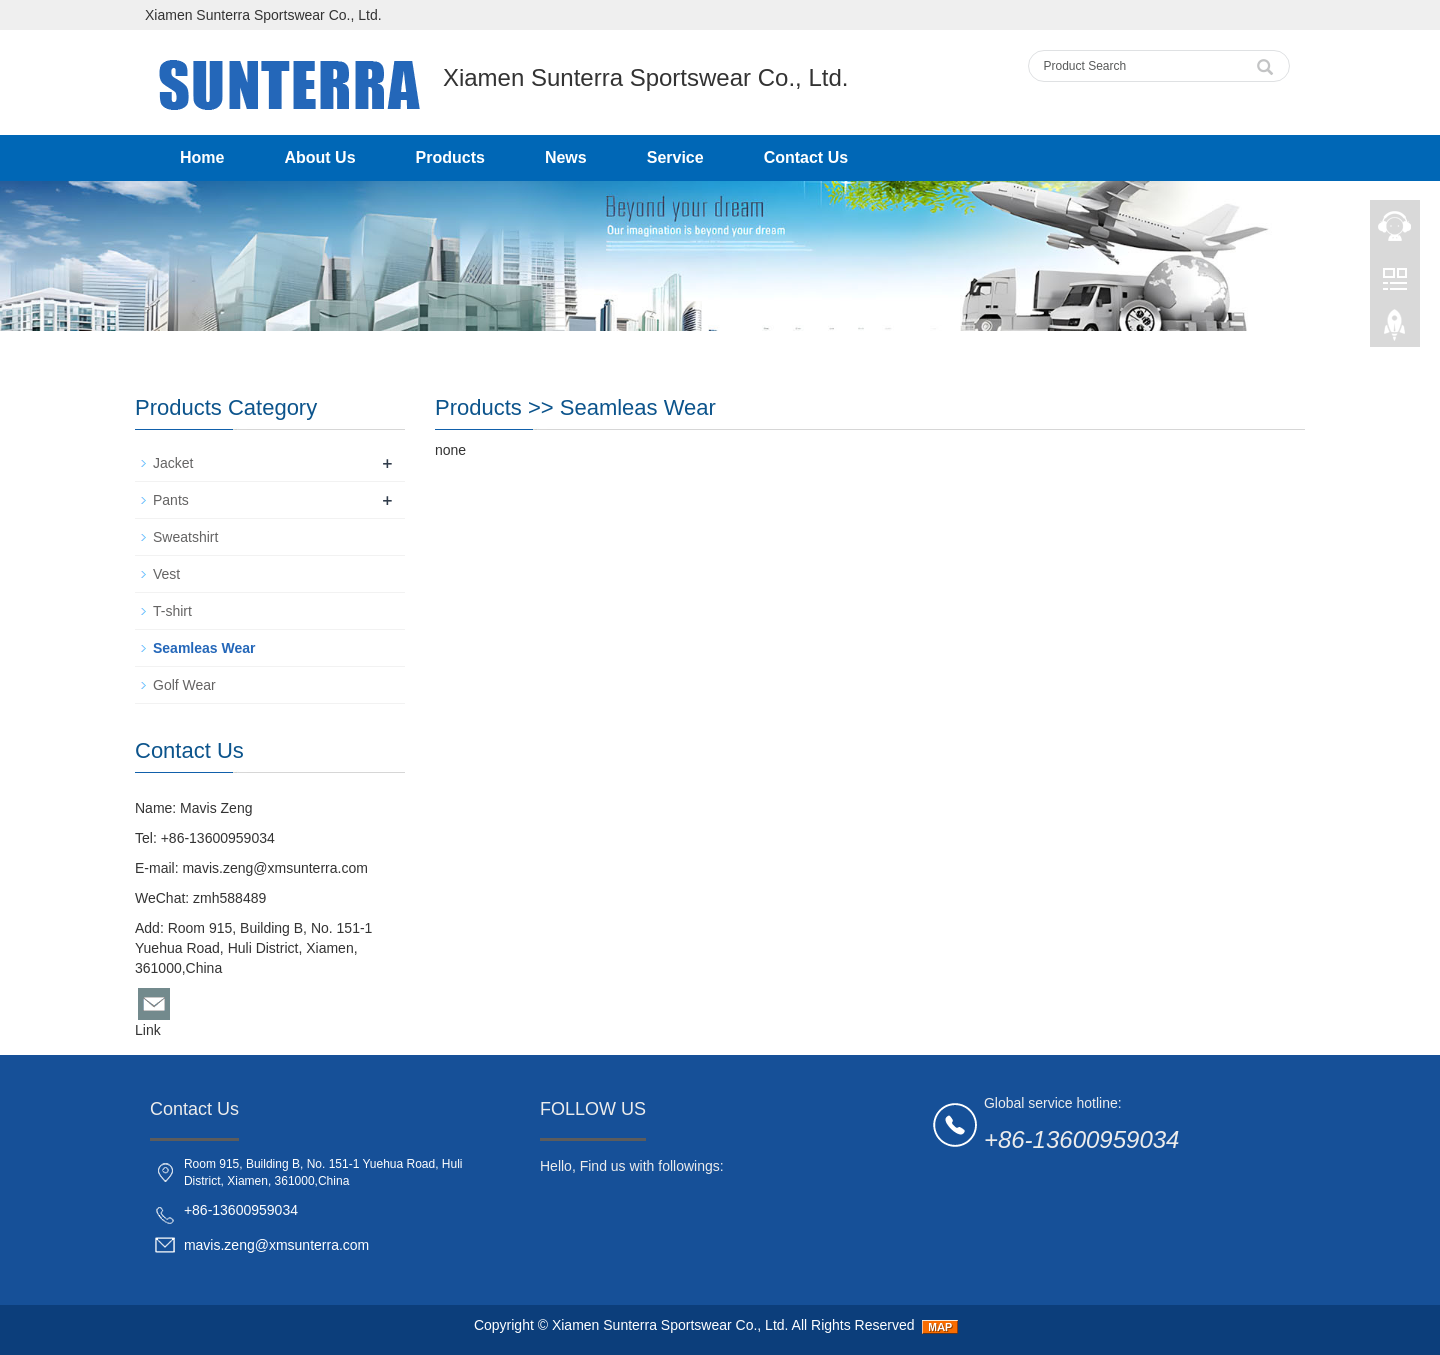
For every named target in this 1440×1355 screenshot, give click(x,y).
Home (202, 157)
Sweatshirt (185, 537)
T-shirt (172, 611)
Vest (166, 574)
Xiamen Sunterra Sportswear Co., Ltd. (670, 1325)
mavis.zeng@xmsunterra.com (274, 868)
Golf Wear (184, 685)
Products (450, 157)
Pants (171, 500)
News (566, 157)
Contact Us (806, 157)
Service (675, 157)
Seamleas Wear (638, 407)
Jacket (173, 463)
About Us (319, 157)
